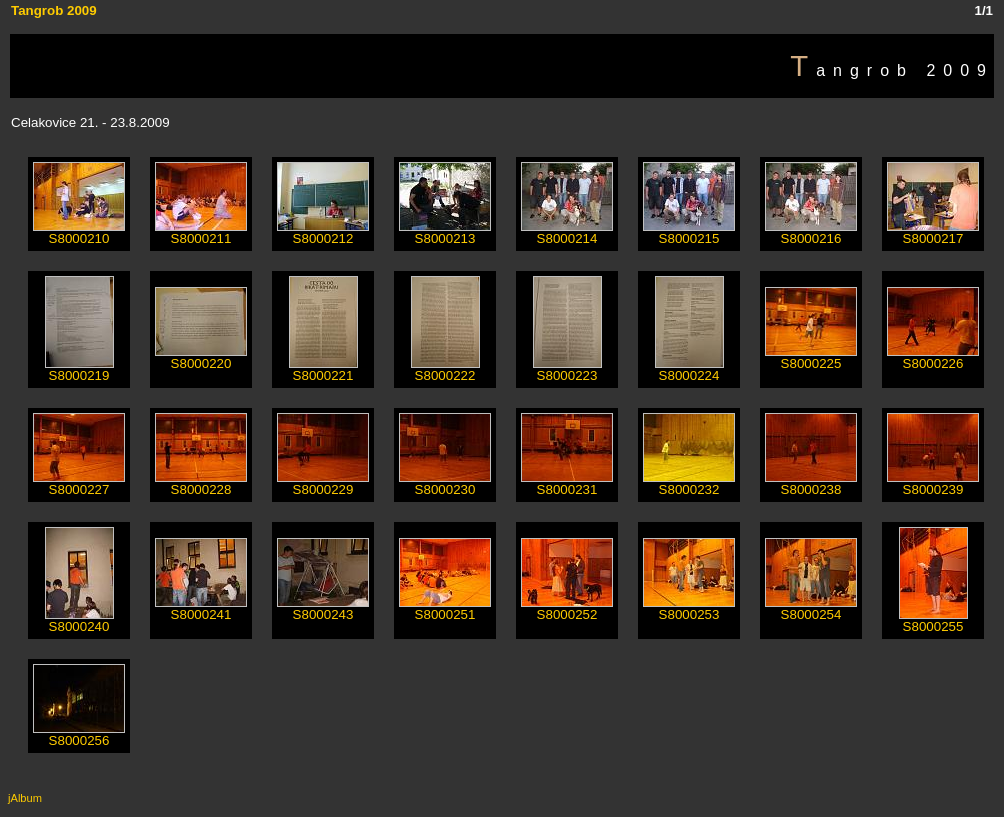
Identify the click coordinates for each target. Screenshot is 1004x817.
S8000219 (79, 369)
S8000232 (689, 483)
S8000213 (445, 232)
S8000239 (933, 483)
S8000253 (689, 608)
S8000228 (201, 483)
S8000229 (323, 483)
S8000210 (79, 232)
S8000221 (323, 369)
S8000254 (811, 608)
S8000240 (79, 620)
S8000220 (201, 357)
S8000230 (445, 483)
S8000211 (201, 232)
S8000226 (933, 357)
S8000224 (689, 369)
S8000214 (567, 232)
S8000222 (445, 369)
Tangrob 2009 (54, 10)
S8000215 (689, 232)
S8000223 (567, 369)
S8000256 (79, 734)
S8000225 (811, 357)
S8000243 (323, 608)
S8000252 (567, 608)
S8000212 (323, 232)
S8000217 (933, 232)
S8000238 (811, 483)
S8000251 (445, 608)
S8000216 (811, 232)
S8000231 (567, 483)
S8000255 (933, 620)
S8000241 (201, 608)
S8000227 (79, 483)
